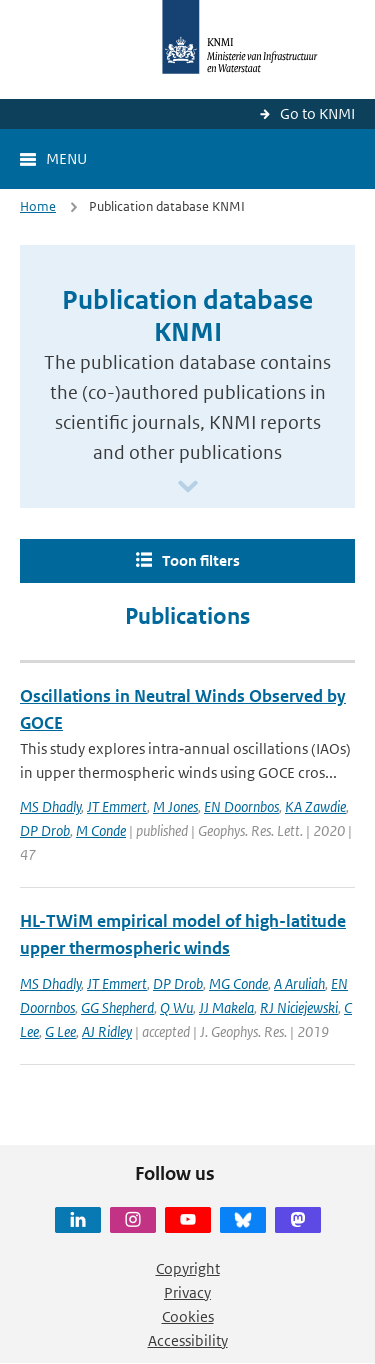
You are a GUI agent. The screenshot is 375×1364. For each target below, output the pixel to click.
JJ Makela (226, 1007)
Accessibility (188, 1340)
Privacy (187, 1292)
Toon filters (201, 560)
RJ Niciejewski (299, 1007)
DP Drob (45, 830)
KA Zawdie (315, 806)
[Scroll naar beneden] (188, 487)
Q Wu (176, 1007)
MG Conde (238, 983)
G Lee (60, 1031)
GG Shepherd (117, 1007)
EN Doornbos (241, 806)
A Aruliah (299, 983)
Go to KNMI (317, 113)
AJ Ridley (107, 1031)
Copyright (188, 1268)
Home (38, 206)
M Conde (101, 830)
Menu (66, 158)
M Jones (175, 806)
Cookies (188, 1316)
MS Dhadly (50, 806)
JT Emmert (117, 806)
